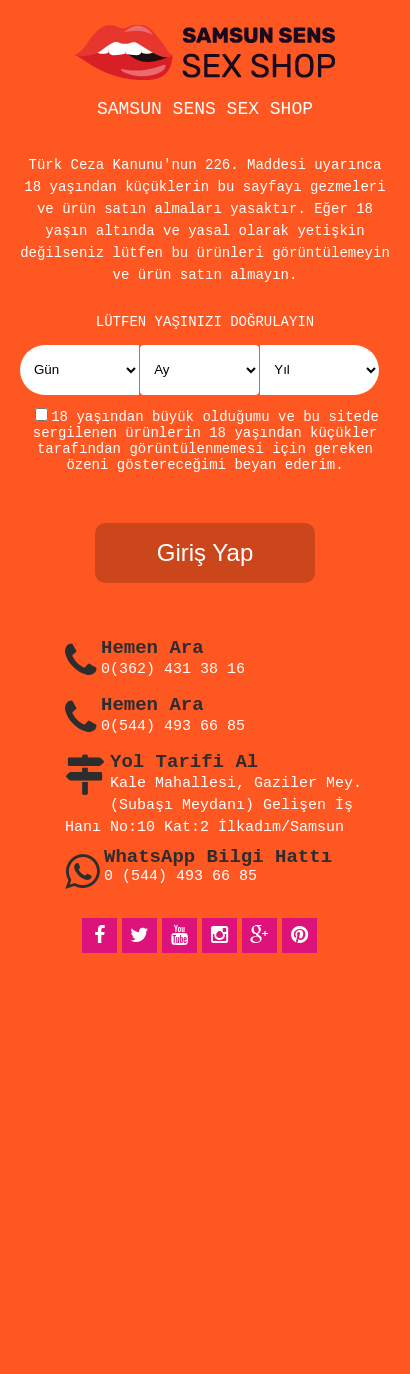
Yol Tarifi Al (184, 775)
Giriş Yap (205, 565)
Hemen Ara (152, 661)
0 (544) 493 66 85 (180, 890)
